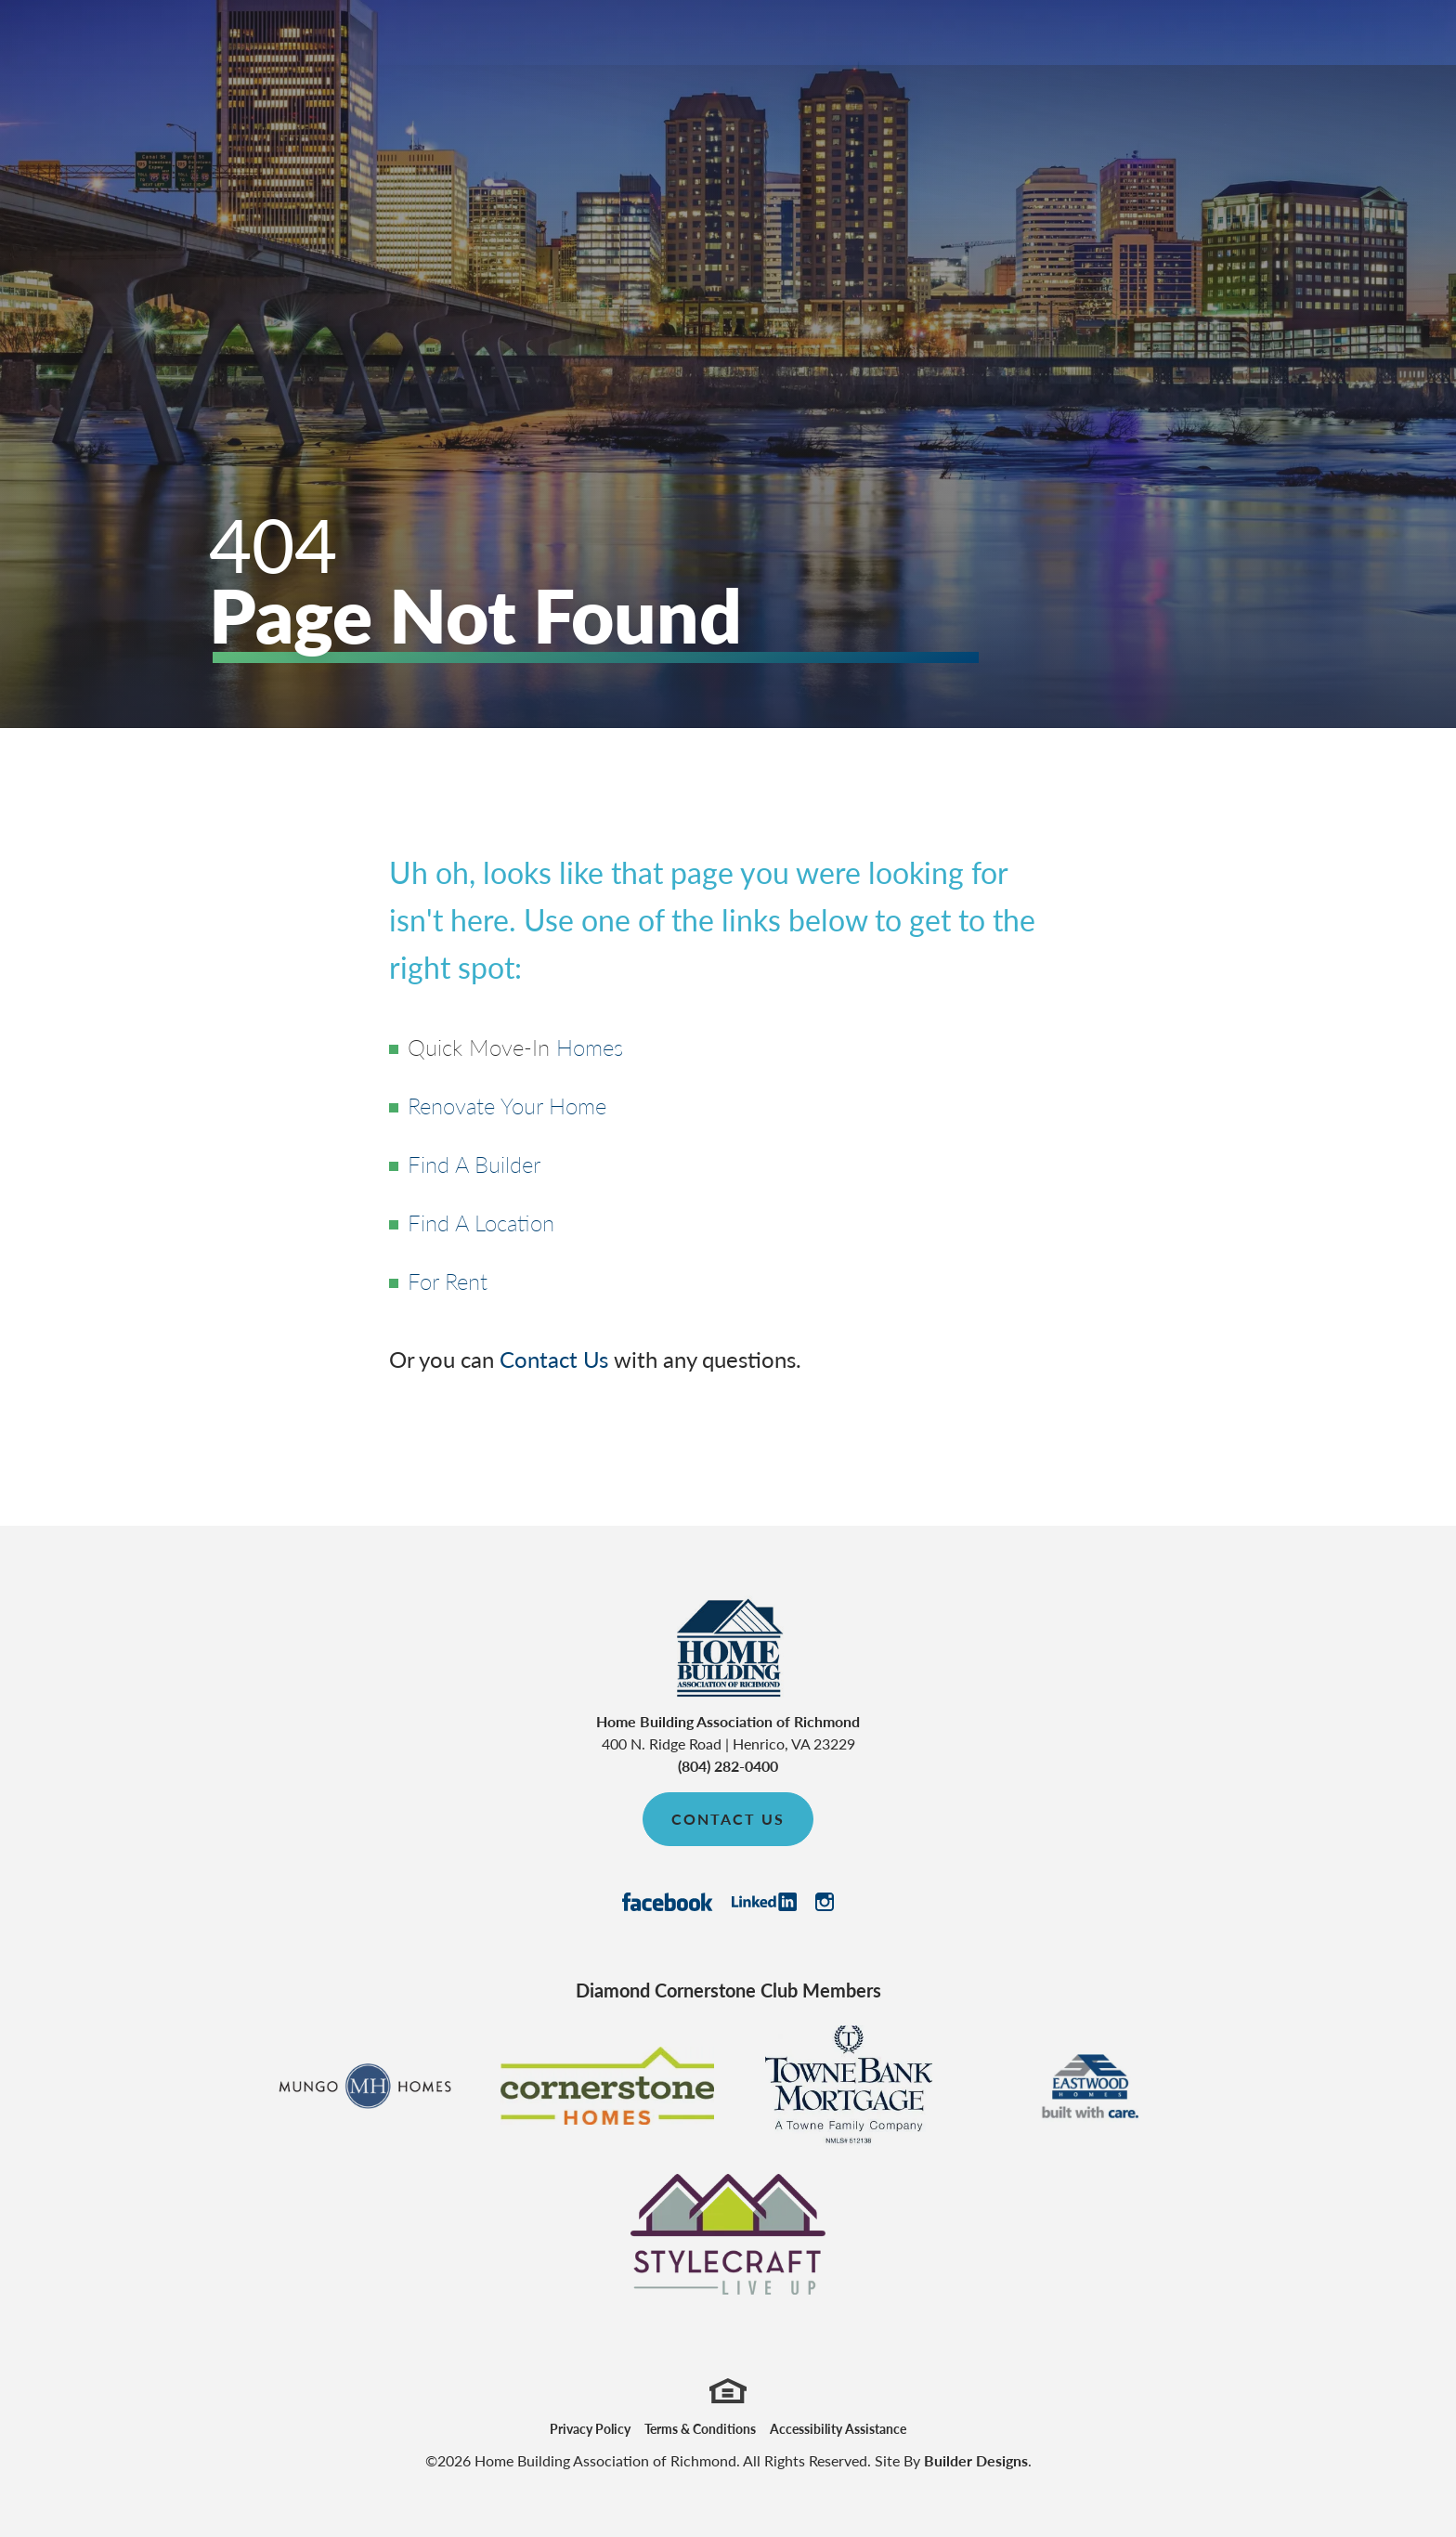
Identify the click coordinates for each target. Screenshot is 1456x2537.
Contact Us (554, 1358)
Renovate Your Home (507, 1105)
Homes (589, 1046)
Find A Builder (474, 1163)
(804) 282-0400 (728, 1765)
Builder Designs (976, 2460)
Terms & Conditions (700, 2428)
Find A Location (481, 1222)
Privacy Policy (590, 2428)
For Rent (448, 1280)
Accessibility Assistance (838, 2428)
